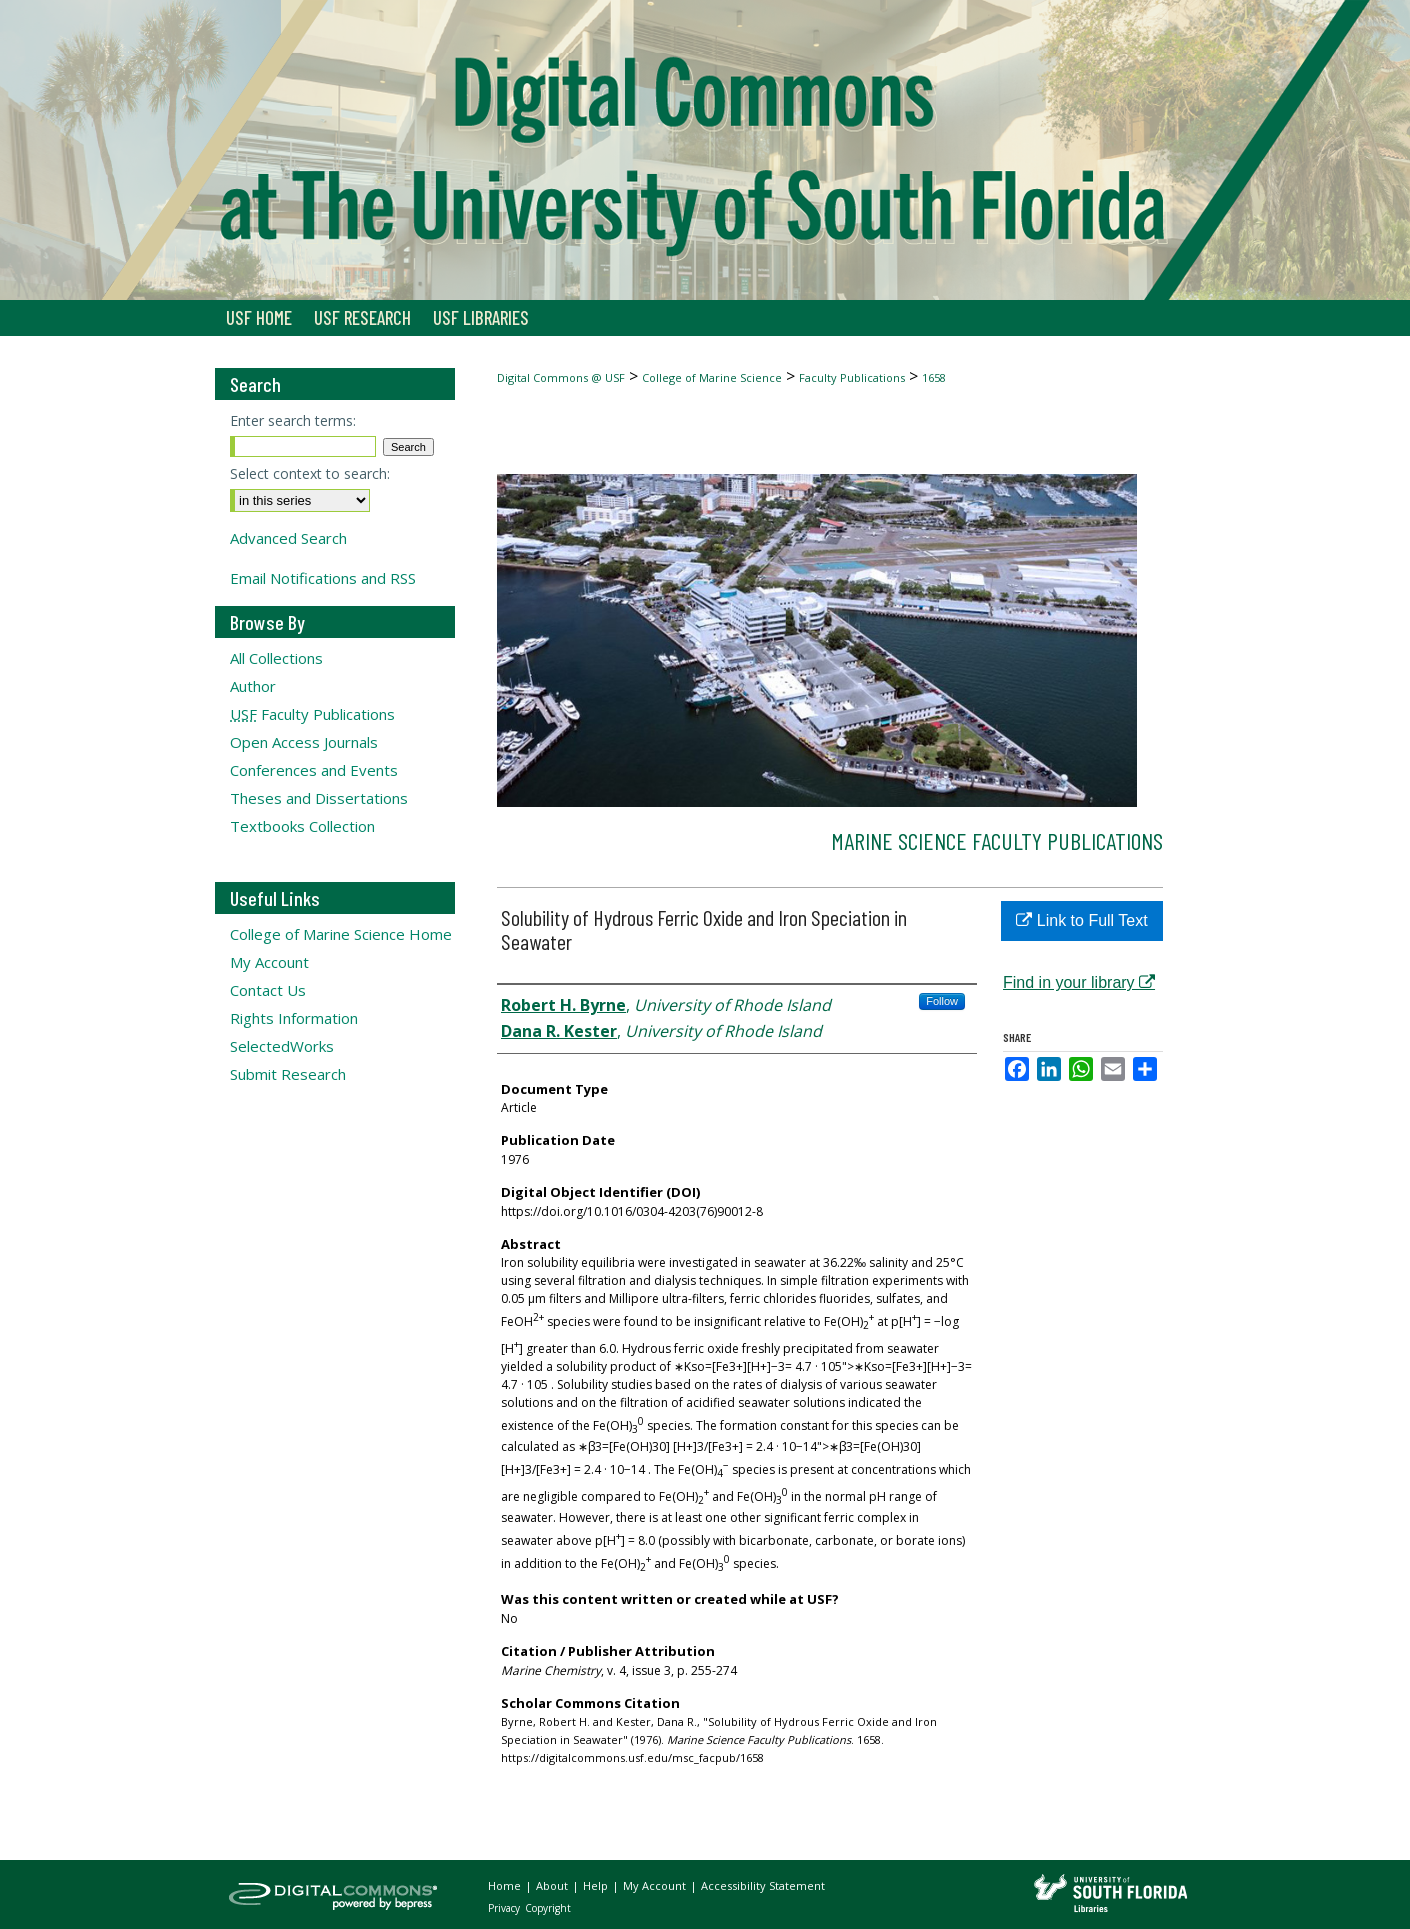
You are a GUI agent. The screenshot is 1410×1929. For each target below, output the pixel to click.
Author (253, 686)
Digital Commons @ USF (561, 377)
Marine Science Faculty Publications (997, 840)
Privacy (505, 1908)
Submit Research (288, 1074)
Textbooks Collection (302, 826)
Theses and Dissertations (319, 798)
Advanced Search (288, 538)
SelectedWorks (282, 1046)
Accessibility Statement (763, 1885)
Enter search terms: (293, 420)
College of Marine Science (712, 377)
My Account (269, 962)
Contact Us (268, 990)
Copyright (548, 1908)
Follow (942, 1001)
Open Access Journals (304, 742)
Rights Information (294, 1018)
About (553, 1885)
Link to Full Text (1081, 920)
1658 (934, 377)
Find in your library (1079, 982)
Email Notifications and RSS (323, 578)
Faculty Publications (852, 377)
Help (597, 1885)
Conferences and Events (314, 770)
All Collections (276, 658)
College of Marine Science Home (341, 934)
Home (506, 1885)
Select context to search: (310, 473)
